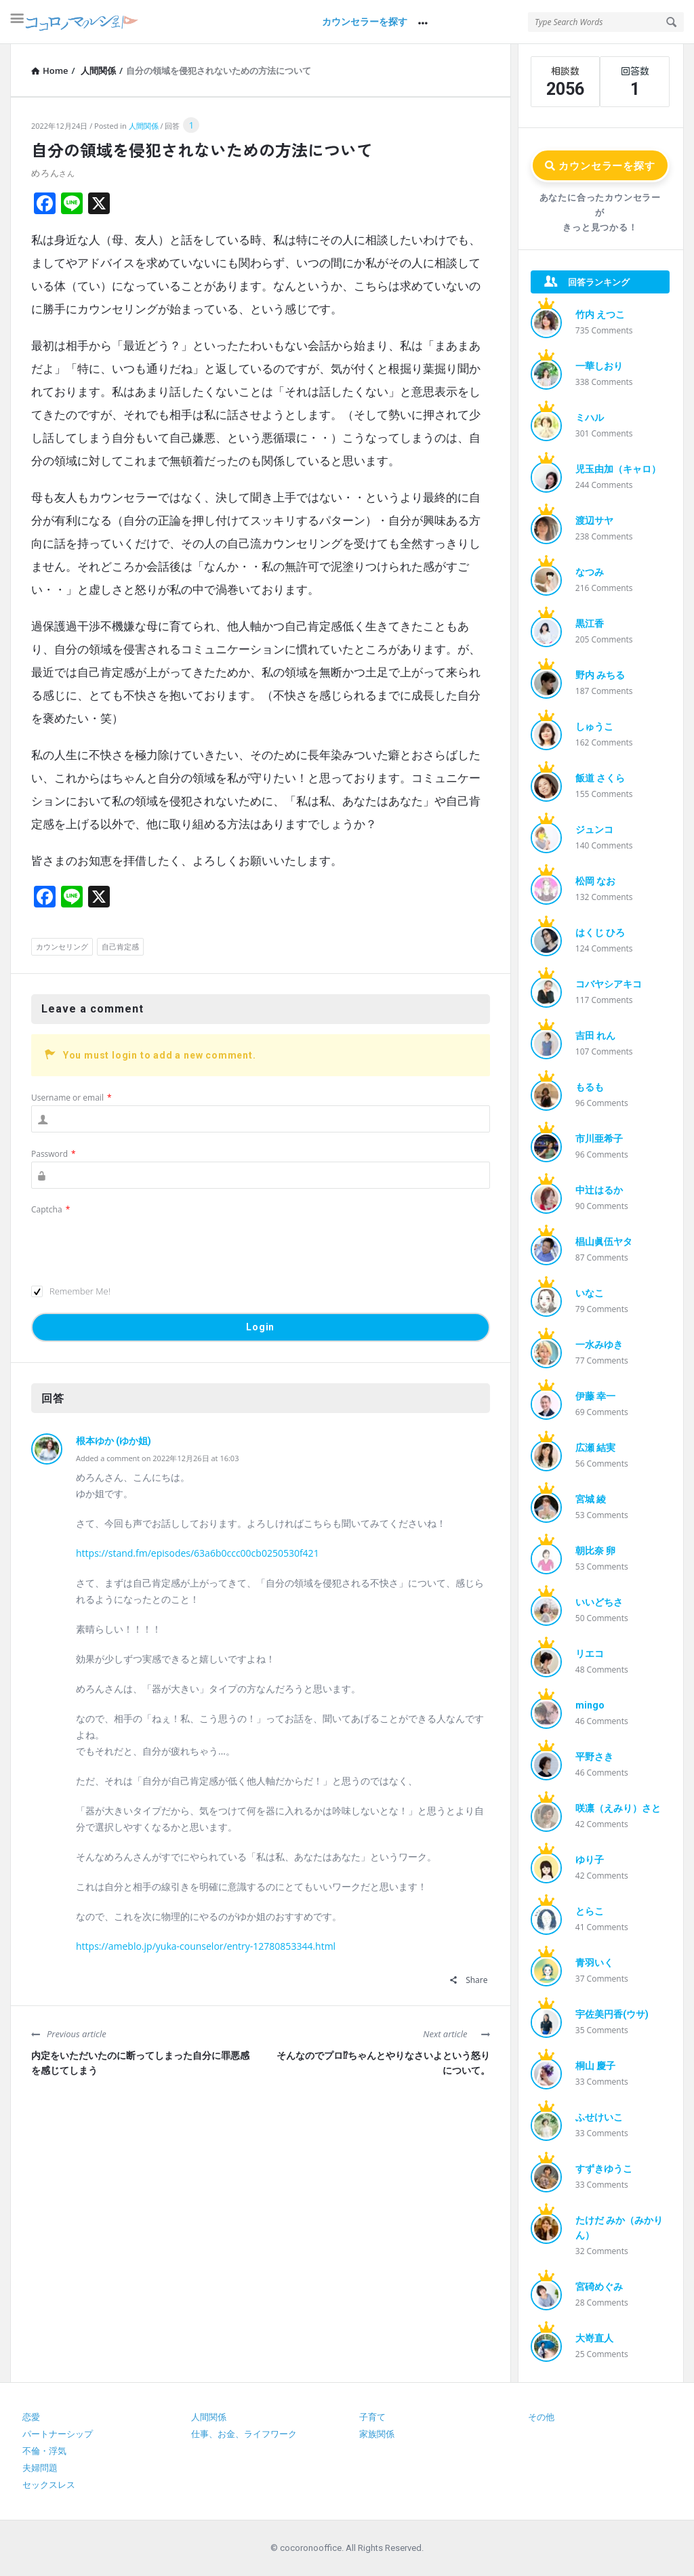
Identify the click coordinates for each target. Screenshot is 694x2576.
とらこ (589, 1911)
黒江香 (589, 623)
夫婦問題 (40, 2468)
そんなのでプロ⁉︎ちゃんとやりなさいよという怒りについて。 (383, 2063)
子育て (372, 2417)
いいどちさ (599, 1602)
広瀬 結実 (595, 1447)
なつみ (589, 572)
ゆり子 (589, 1859)
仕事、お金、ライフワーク (244, 2434)
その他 (541, 2417)
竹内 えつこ (600, 314)
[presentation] (134, 1243)
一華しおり (599, 366)
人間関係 (144, 126)
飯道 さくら (600, 778)
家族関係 (376, 2434)
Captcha (50, 1209)
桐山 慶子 (595, 2065)
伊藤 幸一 (595, 1396)
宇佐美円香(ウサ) (612, 2014)
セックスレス (48, 2485)
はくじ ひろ (600, 932)
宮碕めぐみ (599, 2286)
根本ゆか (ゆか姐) (113, 1440)
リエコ (589, 1653)
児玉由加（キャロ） (618, 469)
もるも (589, 1087)
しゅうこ (594, 726)
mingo (590, 1705)
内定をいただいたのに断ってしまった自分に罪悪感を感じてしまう (140, 2063)
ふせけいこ (599, 2117)
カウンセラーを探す (364, 21)
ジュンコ (594, 829)
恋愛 (31, 2417)
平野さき (594, 1756)
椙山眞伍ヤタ (603, 1241)
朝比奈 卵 (595, 1550)
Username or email (71, 1097)
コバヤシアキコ (608, 984)
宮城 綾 (590, 1499)
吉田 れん (595, 1035)
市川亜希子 (599, 1138)
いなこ (589, 1293)
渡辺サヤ (594, 520)
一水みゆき (599, 1344)
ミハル (589, 417)
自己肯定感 (120, 946)
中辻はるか (599, 1190)
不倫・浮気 (44, 2451)
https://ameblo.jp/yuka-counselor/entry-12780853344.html (205, 1946)
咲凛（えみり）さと (618, 1808)
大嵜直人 (594, 2338)
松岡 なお (595, 881)
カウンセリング (62, 946)
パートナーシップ (57, 2434)
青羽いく (594, 1962)
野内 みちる (600, 675)
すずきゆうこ (603, 2168)
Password (53, 1154)
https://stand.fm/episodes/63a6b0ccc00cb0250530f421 (197, 1553)
